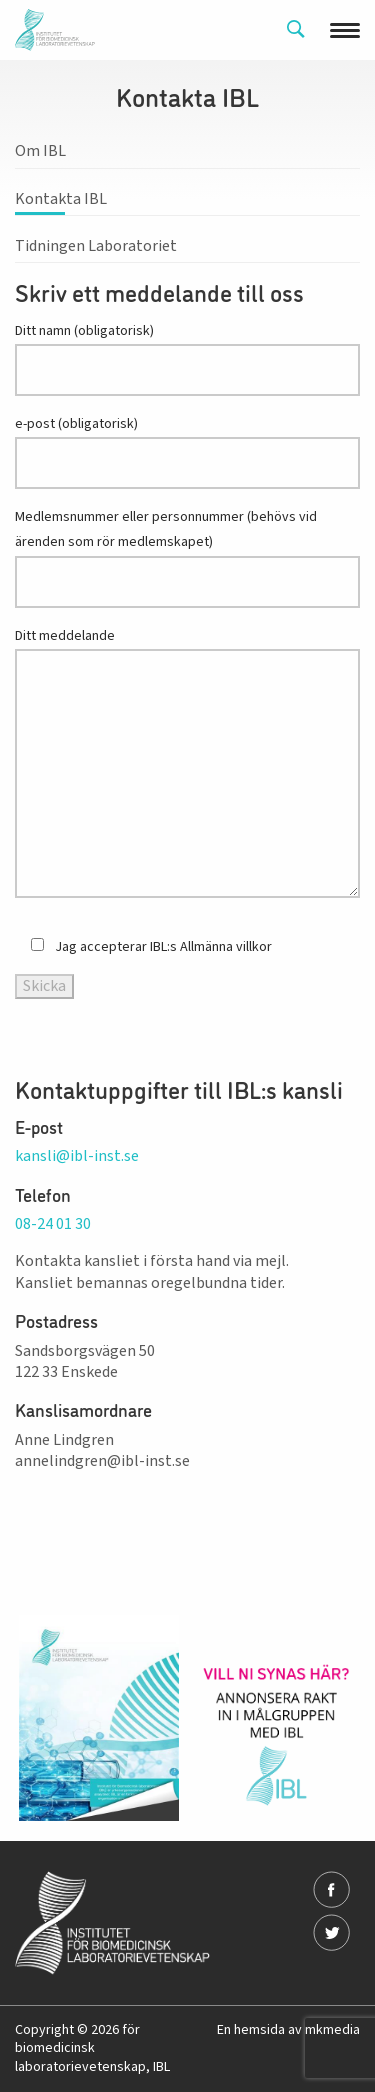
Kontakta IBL (61, 199)
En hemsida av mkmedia (288, 2030)
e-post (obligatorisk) (187, 451)
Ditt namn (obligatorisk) (187, 358)
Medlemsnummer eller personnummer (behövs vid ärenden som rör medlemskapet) (187, 557)
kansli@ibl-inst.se (77, 1156)
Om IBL (40, 151)
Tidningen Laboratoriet (96, 246)
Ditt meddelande (187, 762)
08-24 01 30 (53, 1224)
